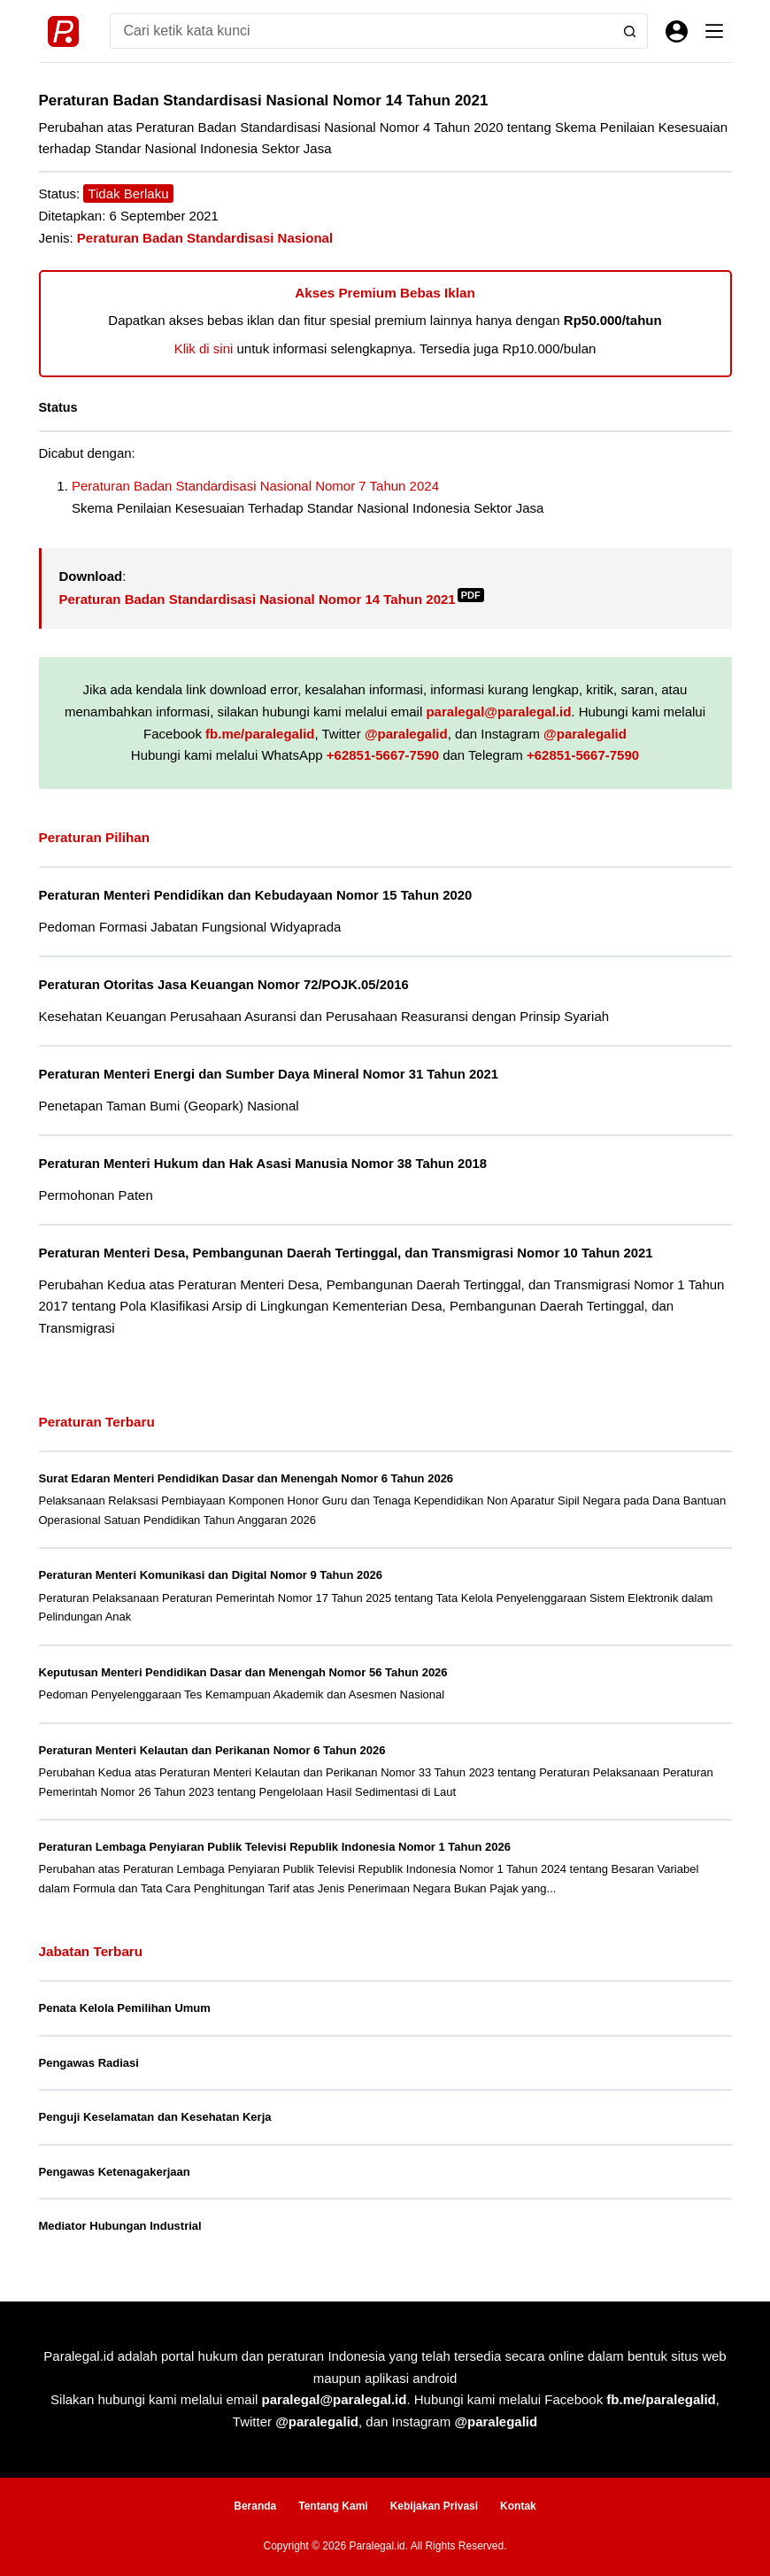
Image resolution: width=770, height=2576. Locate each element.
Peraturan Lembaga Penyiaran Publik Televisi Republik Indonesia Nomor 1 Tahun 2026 (275, 1846)
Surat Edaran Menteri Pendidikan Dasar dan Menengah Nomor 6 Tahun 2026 (246, 1478)
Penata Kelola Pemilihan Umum (125, 2008)
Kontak (518, 2506)
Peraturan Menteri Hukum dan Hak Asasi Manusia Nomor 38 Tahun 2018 (263, 1163)
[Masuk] (677, 31)
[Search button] (630, 31)
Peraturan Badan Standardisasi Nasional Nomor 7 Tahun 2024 (255, 485)
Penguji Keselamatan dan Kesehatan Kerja (155, 2116)
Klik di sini (204, 348)
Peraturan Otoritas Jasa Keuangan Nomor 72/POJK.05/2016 (224, 985)
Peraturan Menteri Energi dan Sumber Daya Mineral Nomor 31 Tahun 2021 (268, 1074)
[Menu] (714, 31)
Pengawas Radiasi (89, 2062)
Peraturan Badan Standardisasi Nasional (205, 237)
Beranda (255, 2506)
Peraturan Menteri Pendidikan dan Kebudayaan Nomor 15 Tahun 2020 (256, 895)
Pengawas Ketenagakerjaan (114, 2171)
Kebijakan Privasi (434, 2506)
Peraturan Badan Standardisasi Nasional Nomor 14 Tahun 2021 (271, 599)
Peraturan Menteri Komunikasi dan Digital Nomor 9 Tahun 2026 (210, 1575)
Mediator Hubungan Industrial (120, 2225)
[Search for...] (361, 31)
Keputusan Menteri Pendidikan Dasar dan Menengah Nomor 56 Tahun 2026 (243, 1672)
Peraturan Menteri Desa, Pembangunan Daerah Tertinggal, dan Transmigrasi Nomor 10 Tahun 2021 (346, 1253)
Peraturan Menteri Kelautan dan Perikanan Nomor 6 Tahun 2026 (212, 1750)
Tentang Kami (332, 2506)
